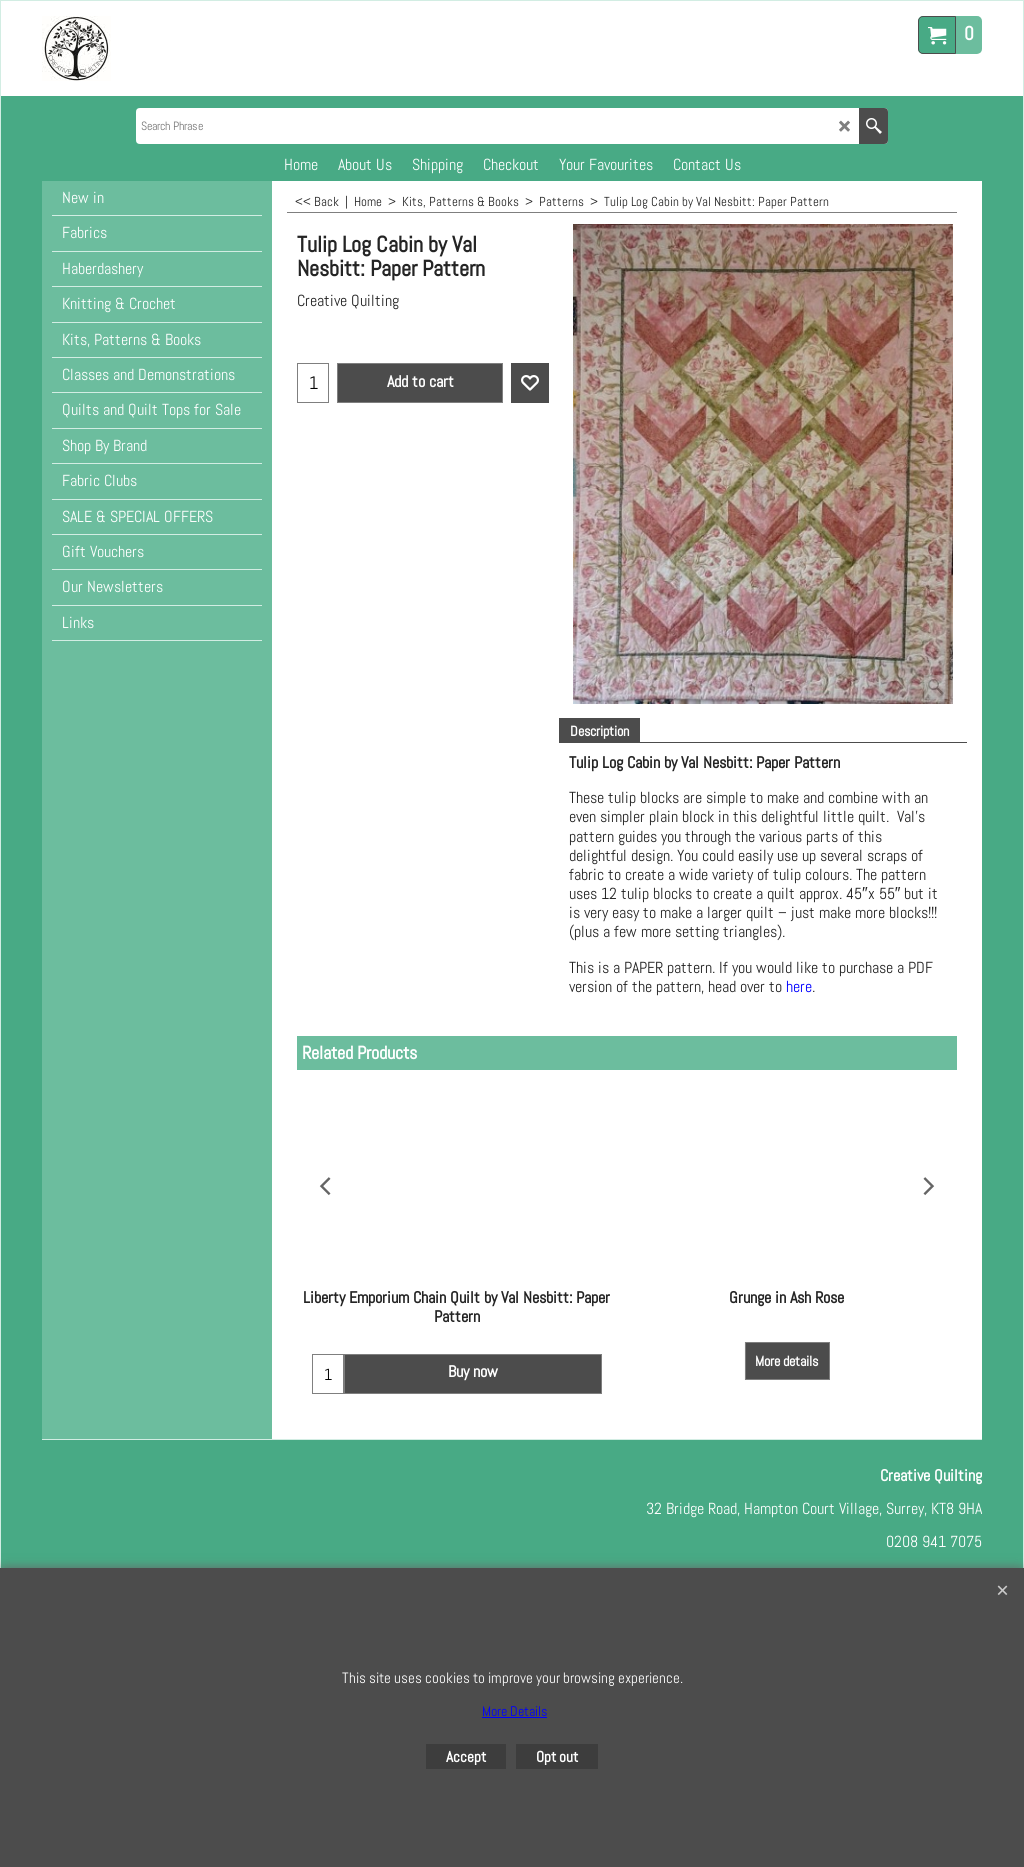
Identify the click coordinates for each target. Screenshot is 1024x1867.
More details (786, 1342)
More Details (514, 1711)
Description (599, 731)
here (799, 986)
